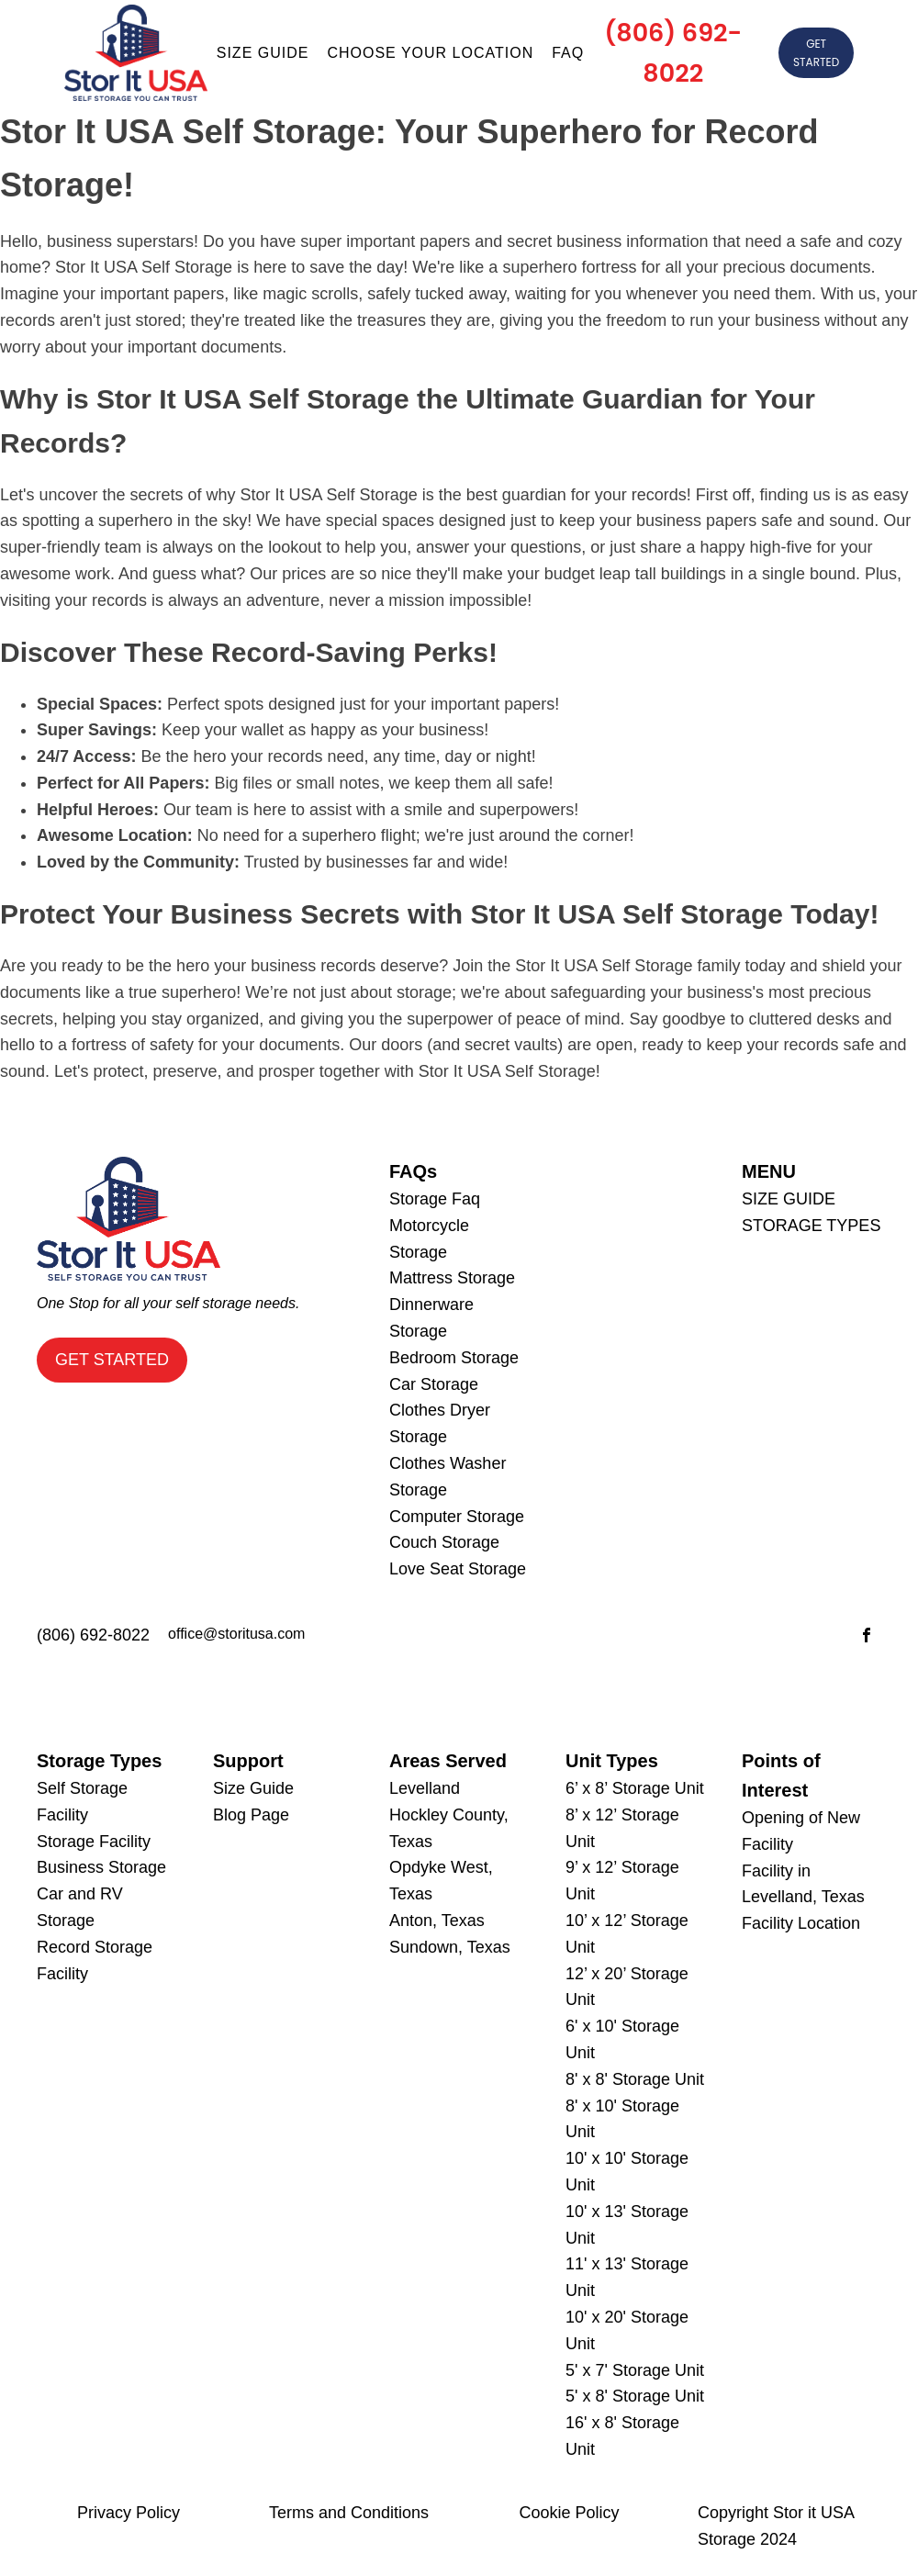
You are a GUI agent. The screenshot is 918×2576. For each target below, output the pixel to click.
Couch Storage (444, 1542)
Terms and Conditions (349, 2512)
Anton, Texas (437, 1920)
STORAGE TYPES (811, 1225)
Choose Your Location (430, 53)
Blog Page (251, 1815)
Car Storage (433, 1384)
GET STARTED (816, 52)
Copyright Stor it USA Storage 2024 (776, 2525)
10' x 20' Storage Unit (626, 2330)
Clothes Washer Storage (447, 1476)
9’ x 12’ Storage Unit (622, 1880)
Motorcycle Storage (429, 1238)
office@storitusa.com (236, 1634)
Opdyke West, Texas (441, 1880)
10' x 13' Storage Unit (626, 2224)
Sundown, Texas (449, 1947)
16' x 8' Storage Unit (622, 2436)
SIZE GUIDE (788, 1199)
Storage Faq (434, 1199)
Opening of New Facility (801, 1831)
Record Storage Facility (94, 1960)
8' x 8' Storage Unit (634, 2079)
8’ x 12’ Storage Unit (622, 1828)
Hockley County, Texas (449, 1828)
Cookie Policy (569, 2512)
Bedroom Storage (454, 1358)
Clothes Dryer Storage (439, 1423)
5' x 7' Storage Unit (634, 2370)
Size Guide (253, 1788)
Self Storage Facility (82, 1801)
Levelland (424, 1788)
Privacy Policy (128, 2512)
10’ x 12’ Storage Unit (626, 1933)
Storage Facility (94, 1841)
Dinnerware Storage (431, 1317)
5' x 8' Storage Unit (634, 2396)
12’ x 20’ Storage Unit (626, 1987)
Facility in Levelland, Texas (803, 1884)
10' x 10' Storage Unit (626, 2171)
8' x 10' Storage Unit (622, 2119)
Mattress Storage (452, 1278)
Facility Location (801, 1923)
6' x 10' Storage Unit (622, 2039)
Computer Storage (456, 1516)
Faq (568, 53)
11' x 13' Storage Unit (626, 2277)
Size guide (263, 53)
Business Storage (101, 1867)
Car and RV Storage (80, 1907)
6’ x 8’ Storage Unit (634, 1788)
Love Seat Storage (457, 1569)
